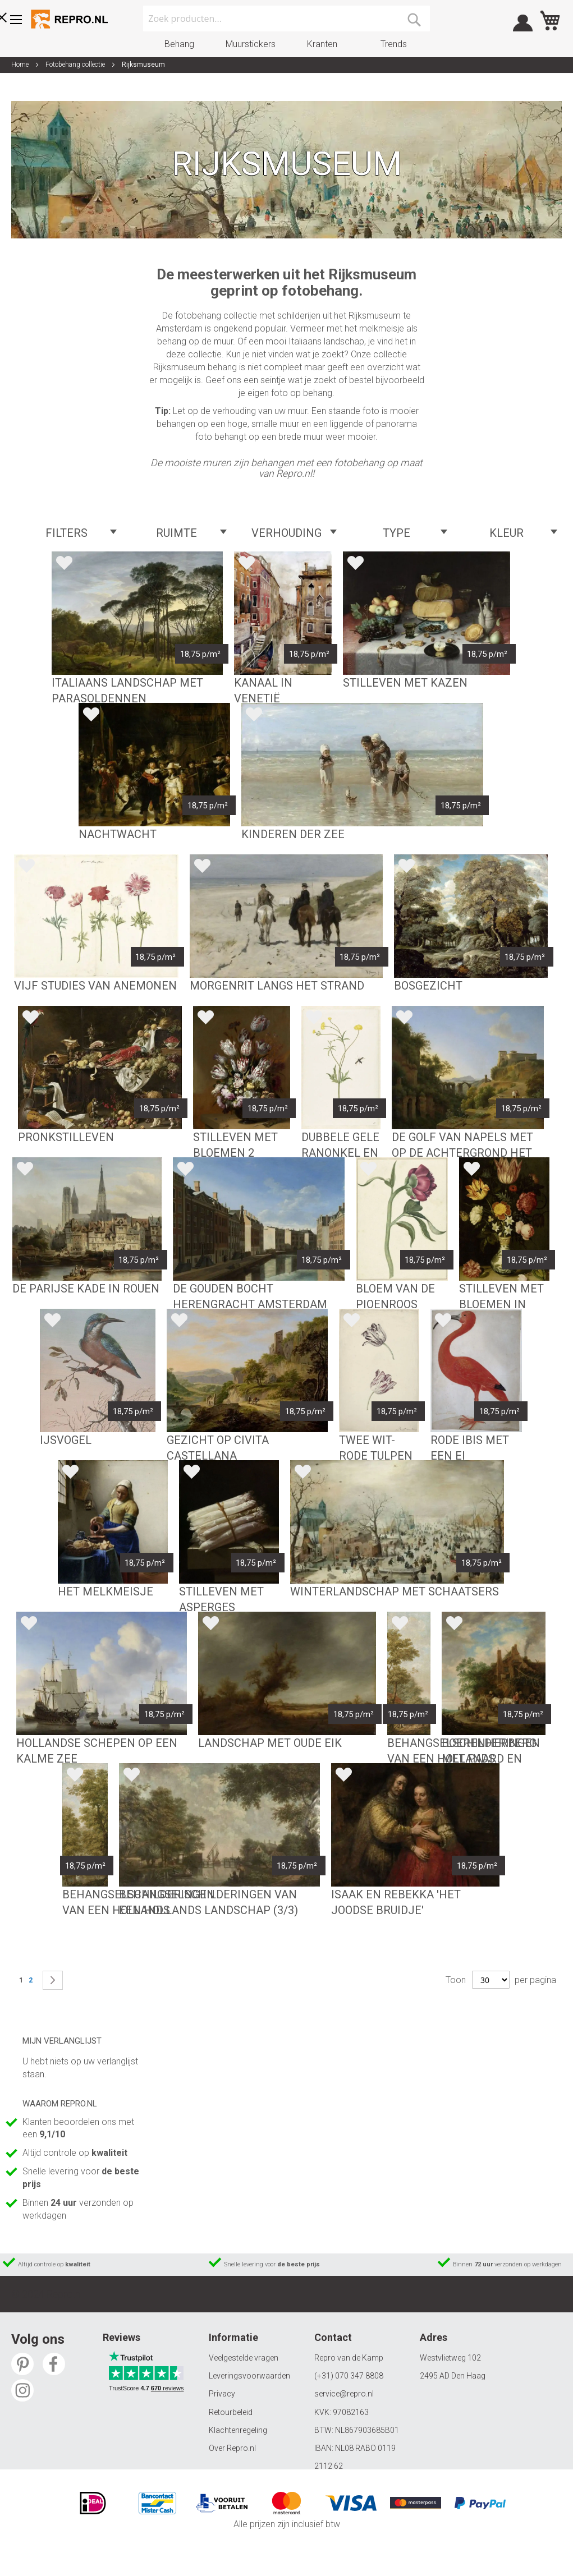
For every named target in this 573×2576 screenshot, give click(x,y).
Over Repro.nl (232, 2448)
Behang (179, 44)
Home (20, 64)
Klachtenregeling (238, 2430)
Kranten (322, 44)
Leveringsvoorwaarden (249, 2375)
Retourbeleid (231, 2412)
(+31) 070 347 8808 (348, 2375)
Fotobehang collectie (76, 64)
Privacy (222, 2393)
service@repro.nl (344, 2393)
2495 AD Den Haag (452, 2375)
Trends (394, 44)
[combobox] (286, 18)
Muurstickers (251, 44)
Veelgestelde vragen (243, 2357)
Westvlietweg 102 (450, 2357)
